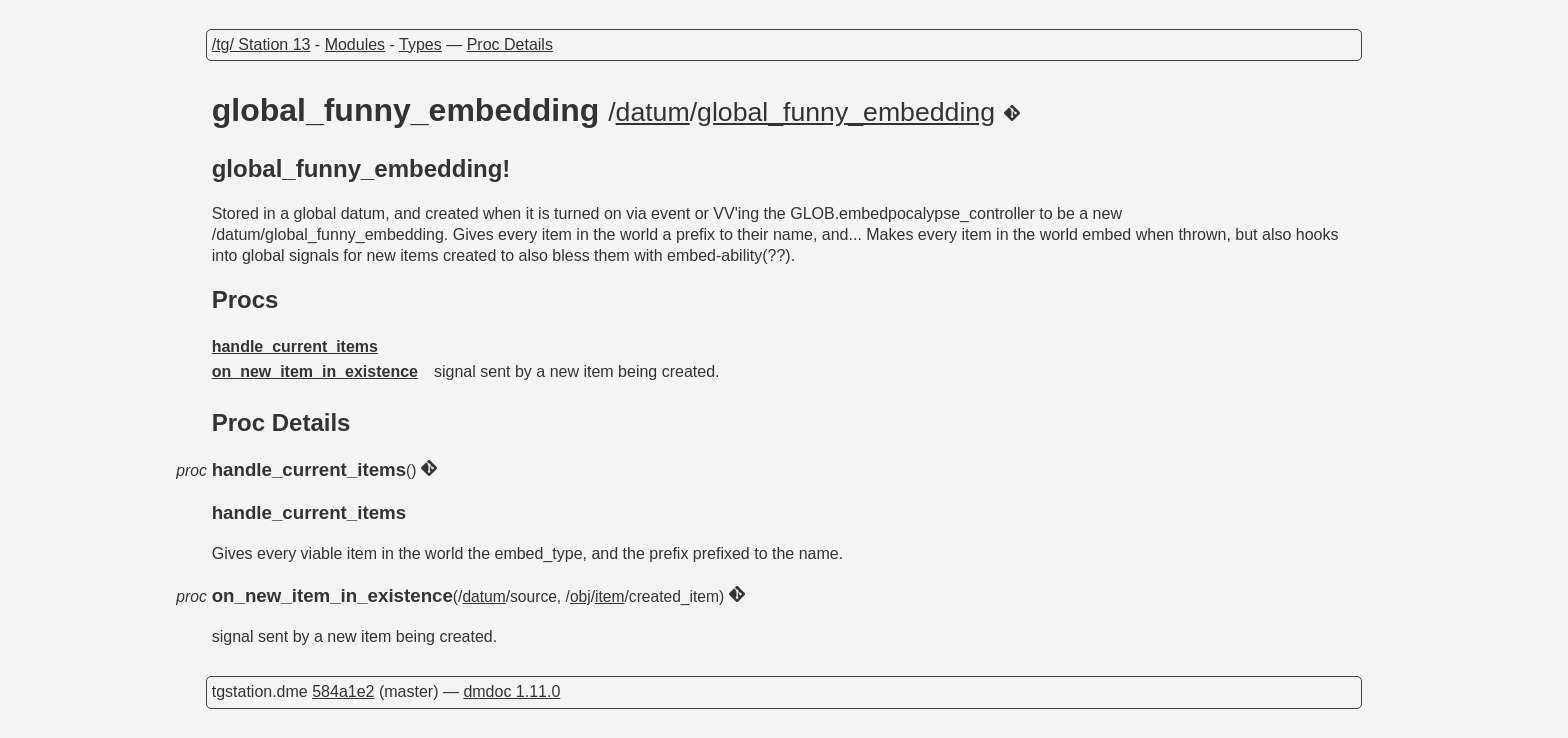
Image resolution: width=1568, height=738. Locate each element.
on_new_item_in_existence (315, 371)
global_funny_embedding (846, 112)
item (609, 596)
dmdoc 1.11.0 (511, 691)
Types (420, 44)
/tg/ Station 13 (261, 44)
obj (580, 596)
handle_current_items (295, 346)
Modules (355, 44)
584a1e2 (343, 691)
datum (653, 112)
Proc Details (510, 44)
